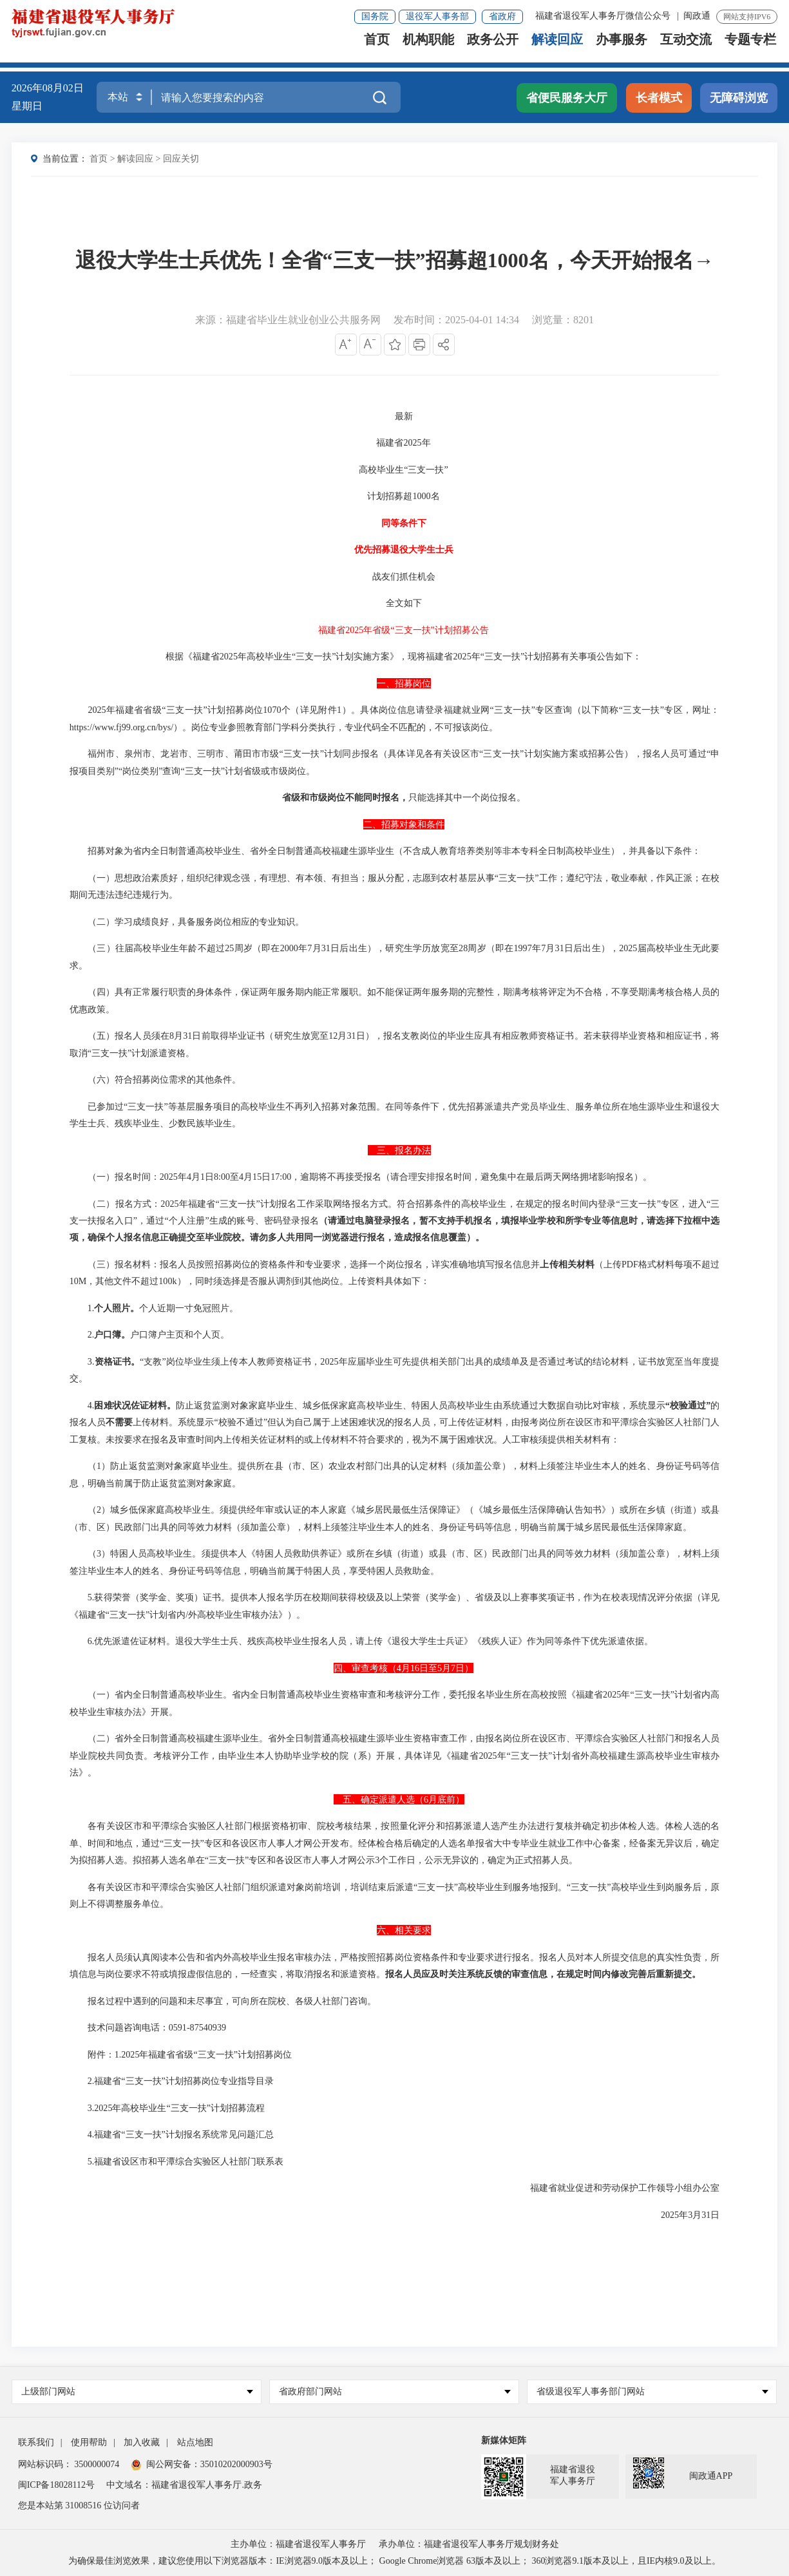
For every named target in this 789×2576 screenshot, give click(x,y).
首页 (377, 48)
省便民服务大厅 (566, 97)
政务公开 (492, 48)
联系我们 (36, 2442)
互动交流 (686, 48)
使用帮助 (89, 2442)
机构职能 (428, 48)
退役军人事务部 (437, 16)
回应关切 (181, 159)
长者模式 (659, 97)
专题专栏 (750, 48)
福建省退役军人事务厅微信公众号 (604, 16)
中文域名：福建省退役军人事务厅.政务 (184, 2485)
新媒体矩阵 (503, 2440)
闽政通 (696, 16)
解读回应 (557, 48)
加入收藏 (142, 2442)
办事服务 (621, 48)
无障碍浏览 (739, 97)
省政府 (502, 16)
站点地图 (195, 2442)
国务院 (374, 16)
